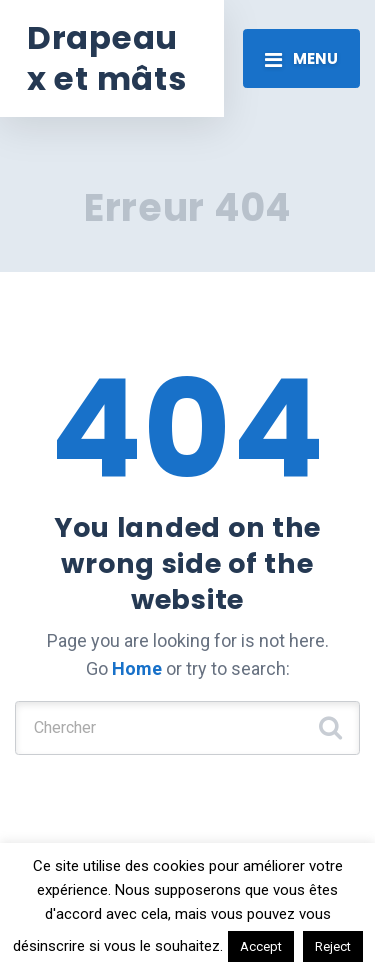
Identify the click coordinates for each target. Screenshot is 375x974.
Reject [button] (333, 946)
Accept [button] (261, 946)
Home (137, 668)
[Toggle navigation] (301, 58)
